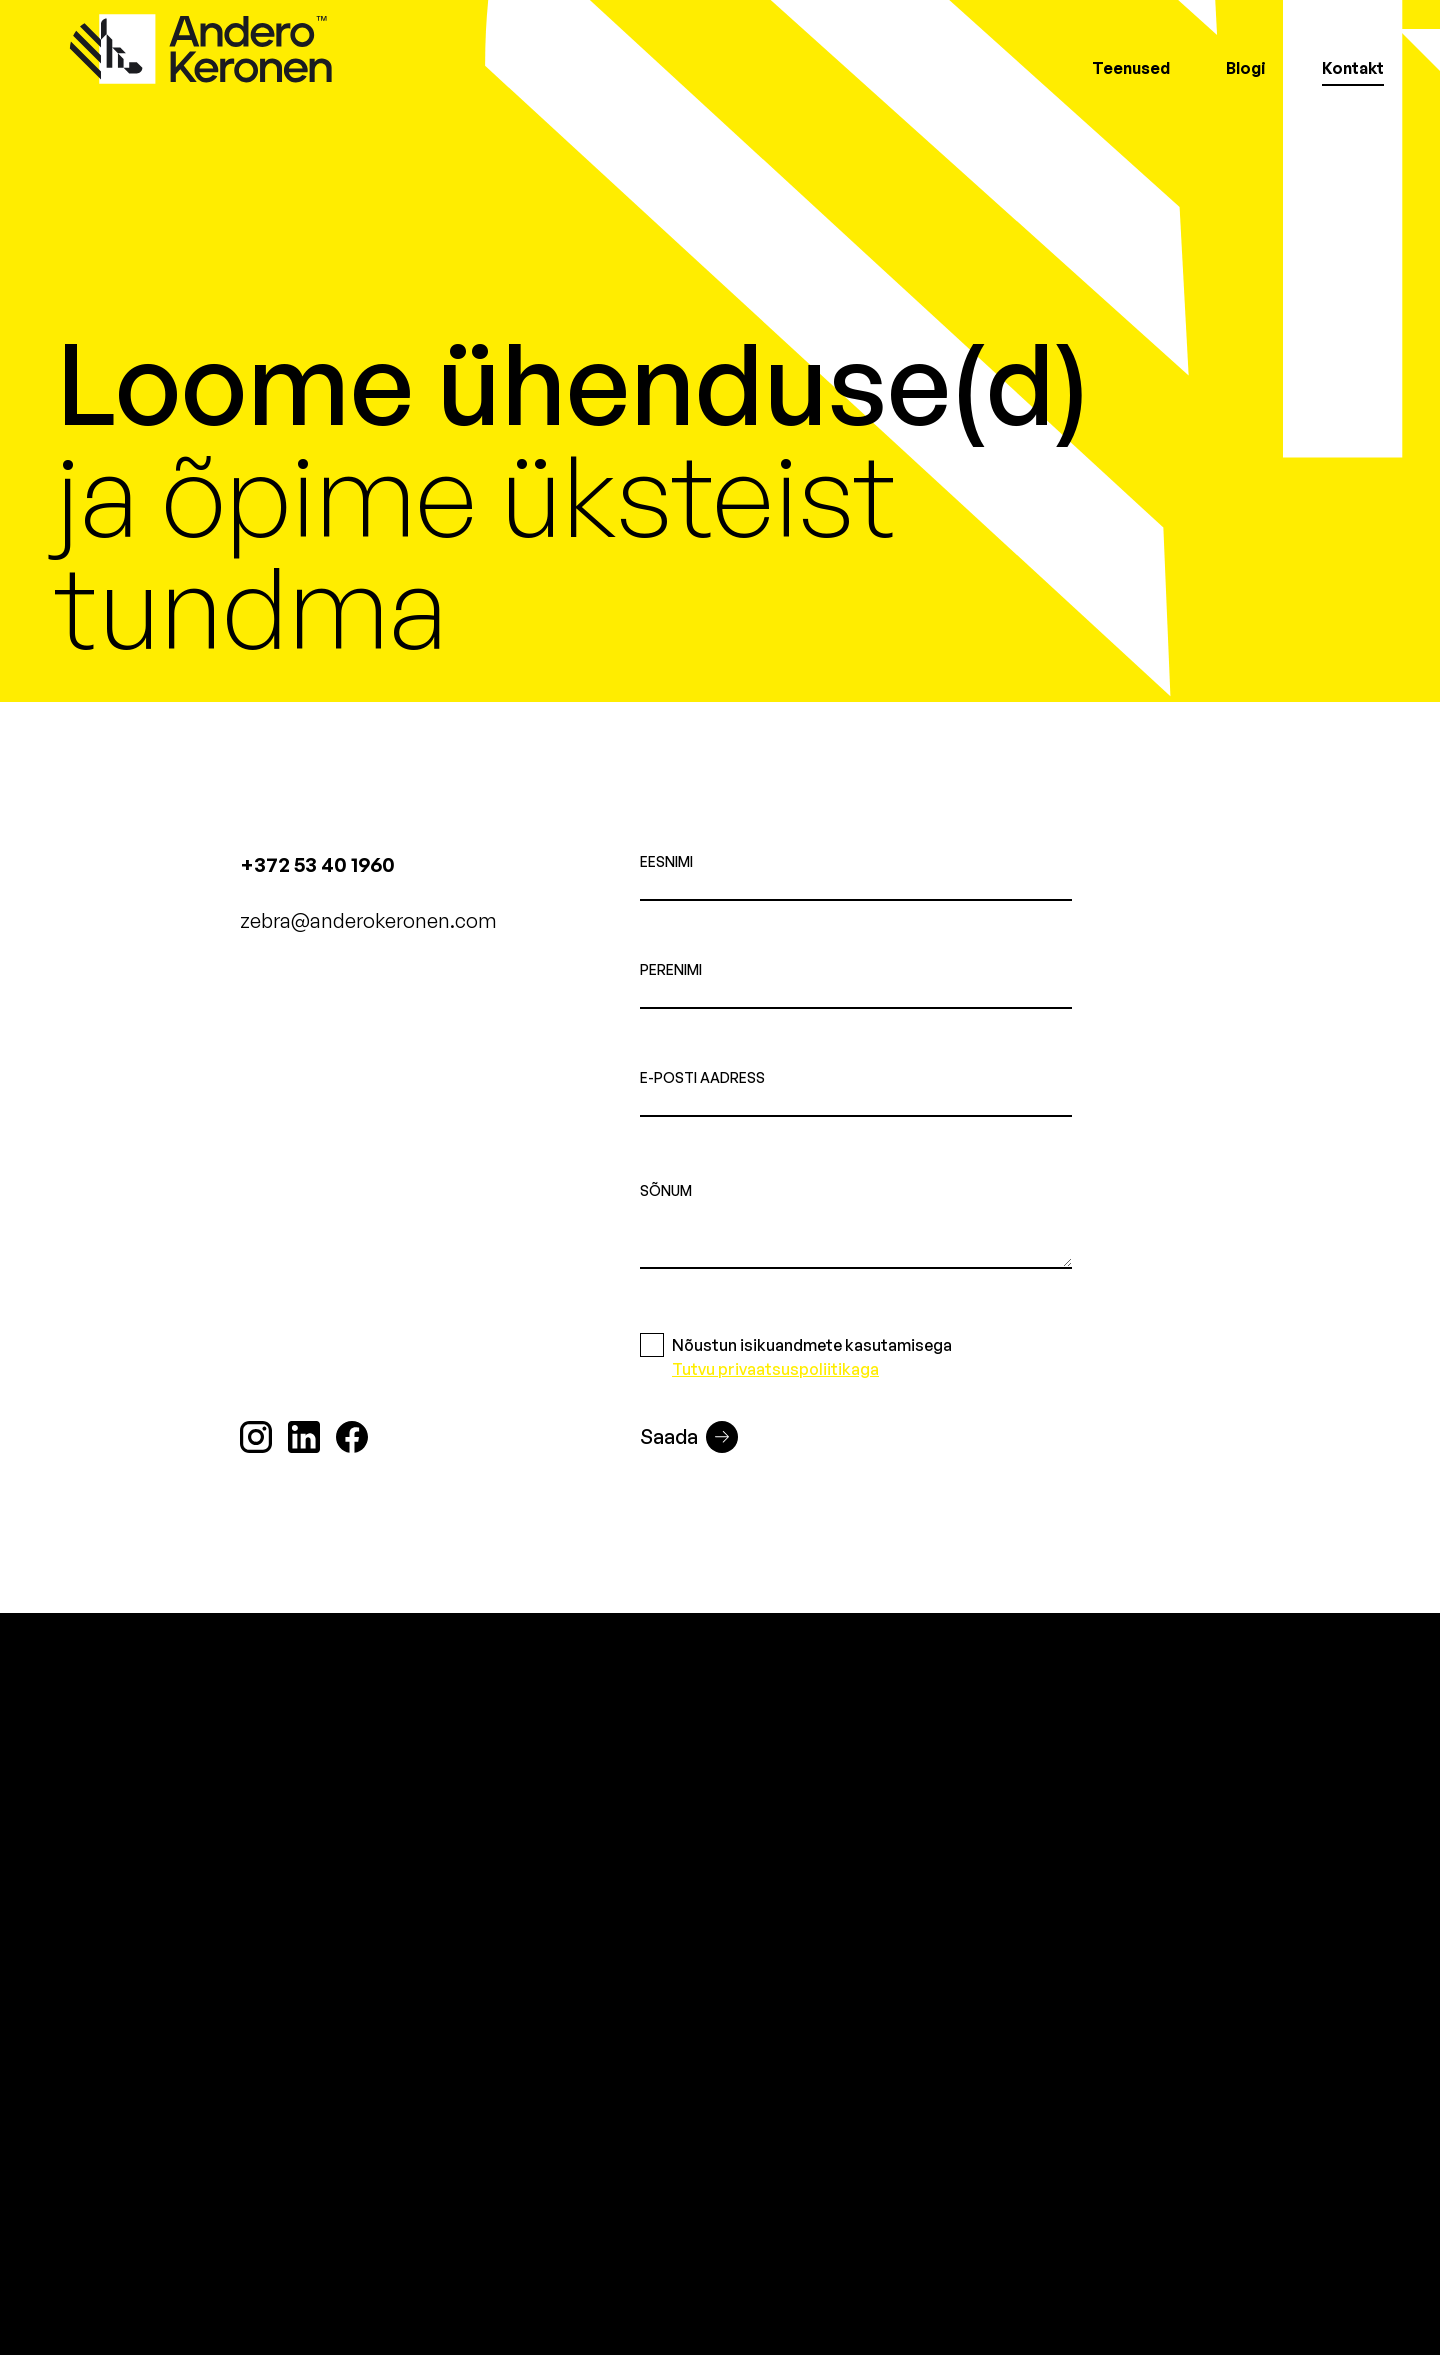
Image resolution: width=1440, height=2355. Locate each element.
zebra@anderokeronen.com (368, 920)
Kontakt (1353, 68)
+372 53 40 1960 (317, 864)
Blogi (1246, 68)
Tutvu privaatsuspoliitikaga (775, 1369)
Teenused (1131, 68)
